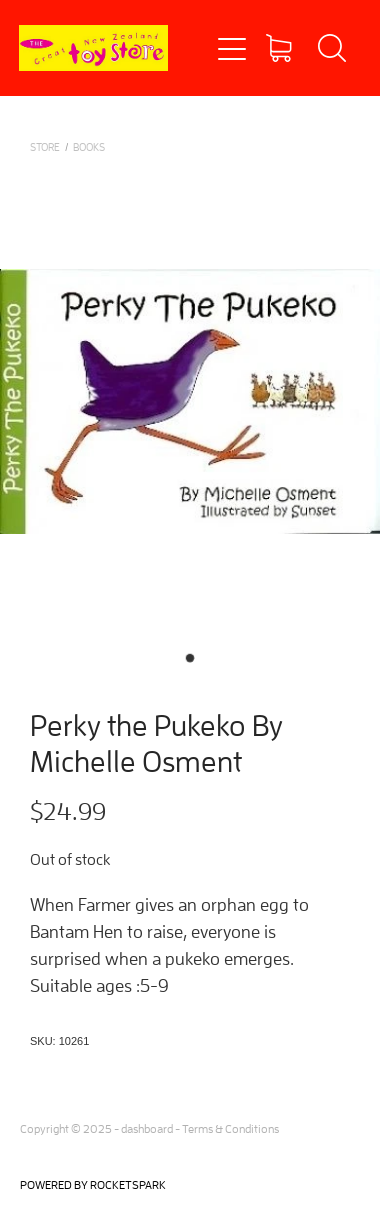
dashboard (147, 1128)
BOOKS (89, 146)
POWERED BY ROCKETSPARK (93, 1184)
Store (45, 146)
